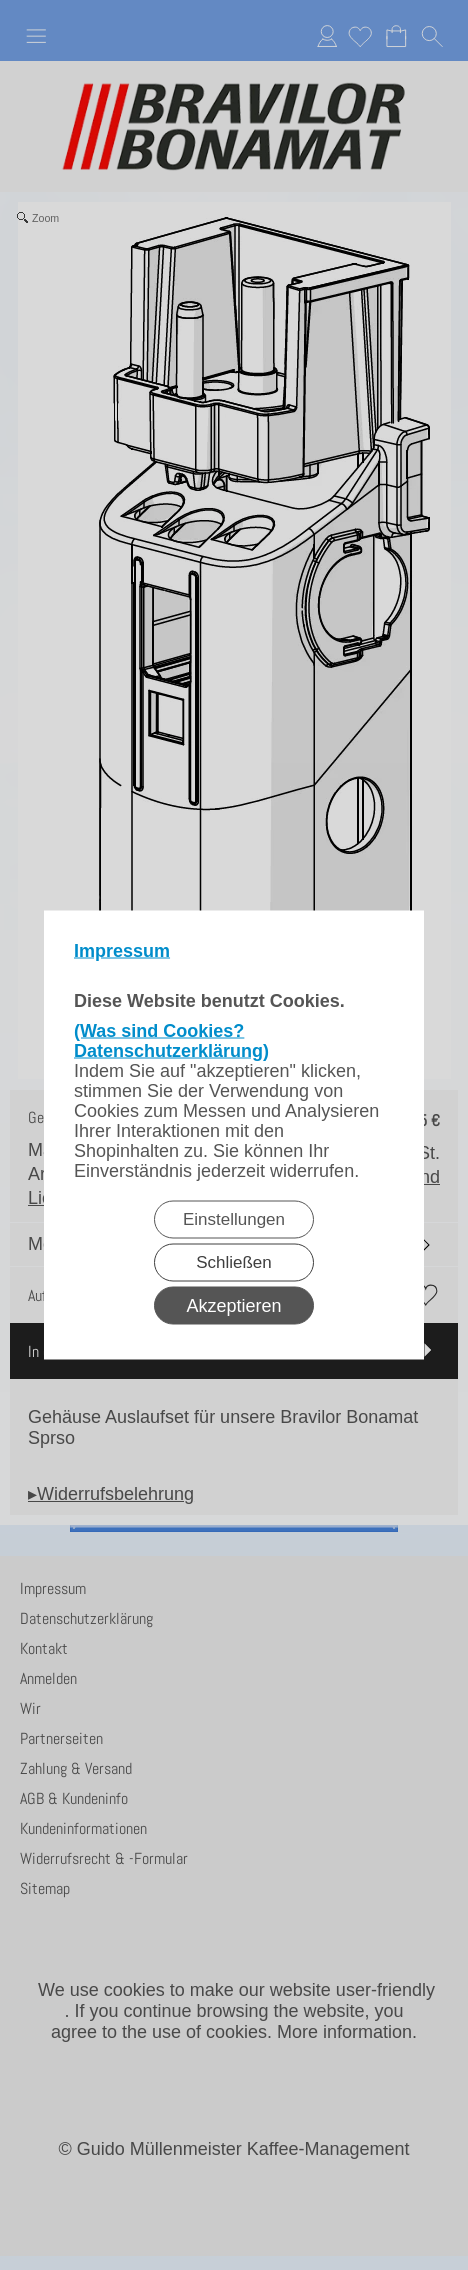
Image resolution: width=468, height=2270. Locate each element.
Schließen (234, 1262)
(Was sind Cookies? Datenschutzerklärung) (171, 1041)
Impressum (122, 951)
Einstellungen (234, 1219)
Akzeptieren (233, 1306)
